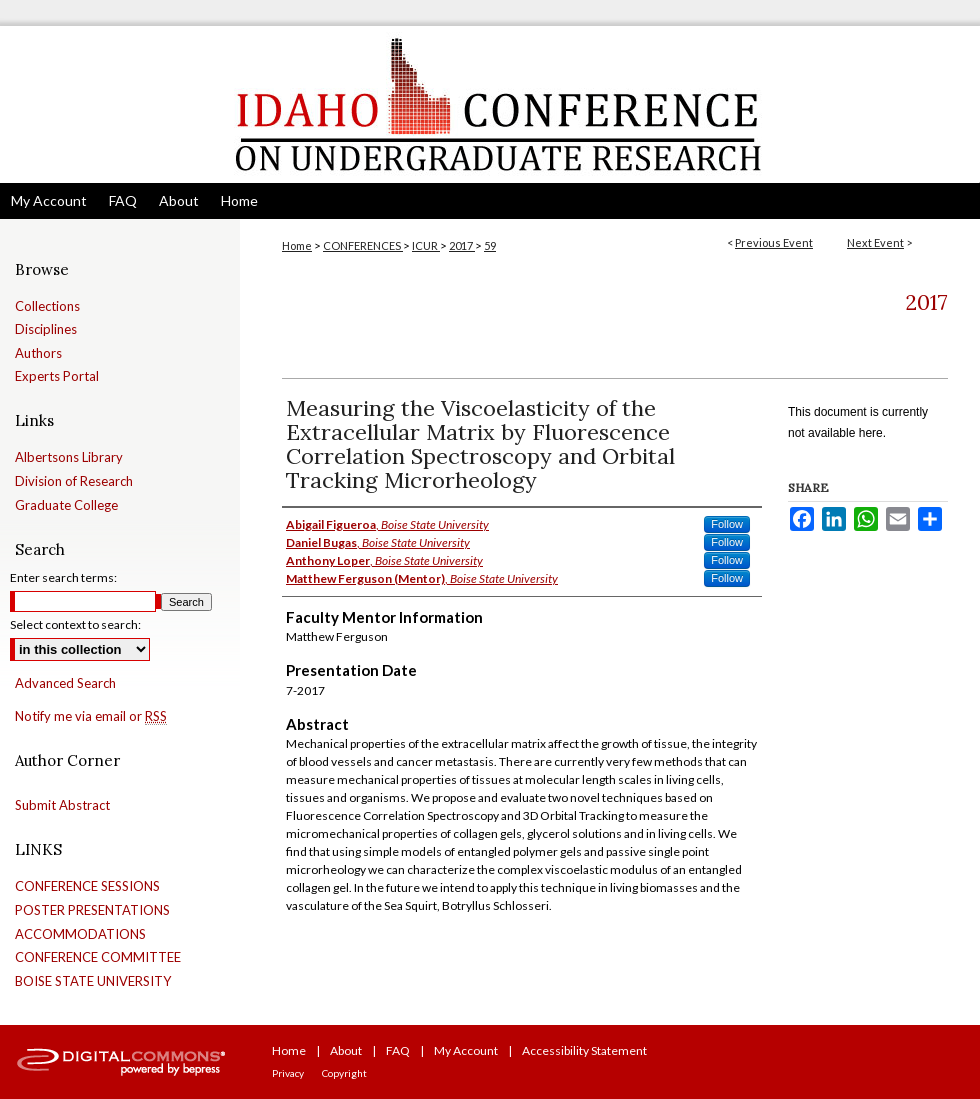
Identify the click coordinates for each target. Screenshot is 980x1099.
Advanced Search (65, 683)
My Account (466, 1050)
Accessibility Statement (584, 1050)
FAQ (398, 1050)
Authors (38, 353)
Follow (727, 524)
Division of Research (74, 481)
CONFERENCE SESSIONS (87, 886)
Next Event (875, 242)
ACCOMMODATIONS (80, 934)
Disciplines (46, 329)
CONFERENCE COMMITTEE (98, 957)
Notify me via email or (91, 717)
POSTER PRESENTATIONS (92, 910)
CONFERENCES (363, 245)
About (346, 1050)
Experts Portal (57, 376)
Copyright (344, 1073)
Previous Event (774, 242)
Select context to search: (75, 624)
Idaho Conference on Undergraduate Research (490, 104)
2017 (462, 245)
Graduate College (66, 505)
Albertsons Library (69, 457)
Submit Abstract (62, 805)
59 (490, 245)
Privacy (288, 1073)
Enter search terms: (63, 577)
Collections (47, 306)
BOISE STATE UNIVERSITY (93, 981)
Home (297, 245)
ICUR (426, 245)
